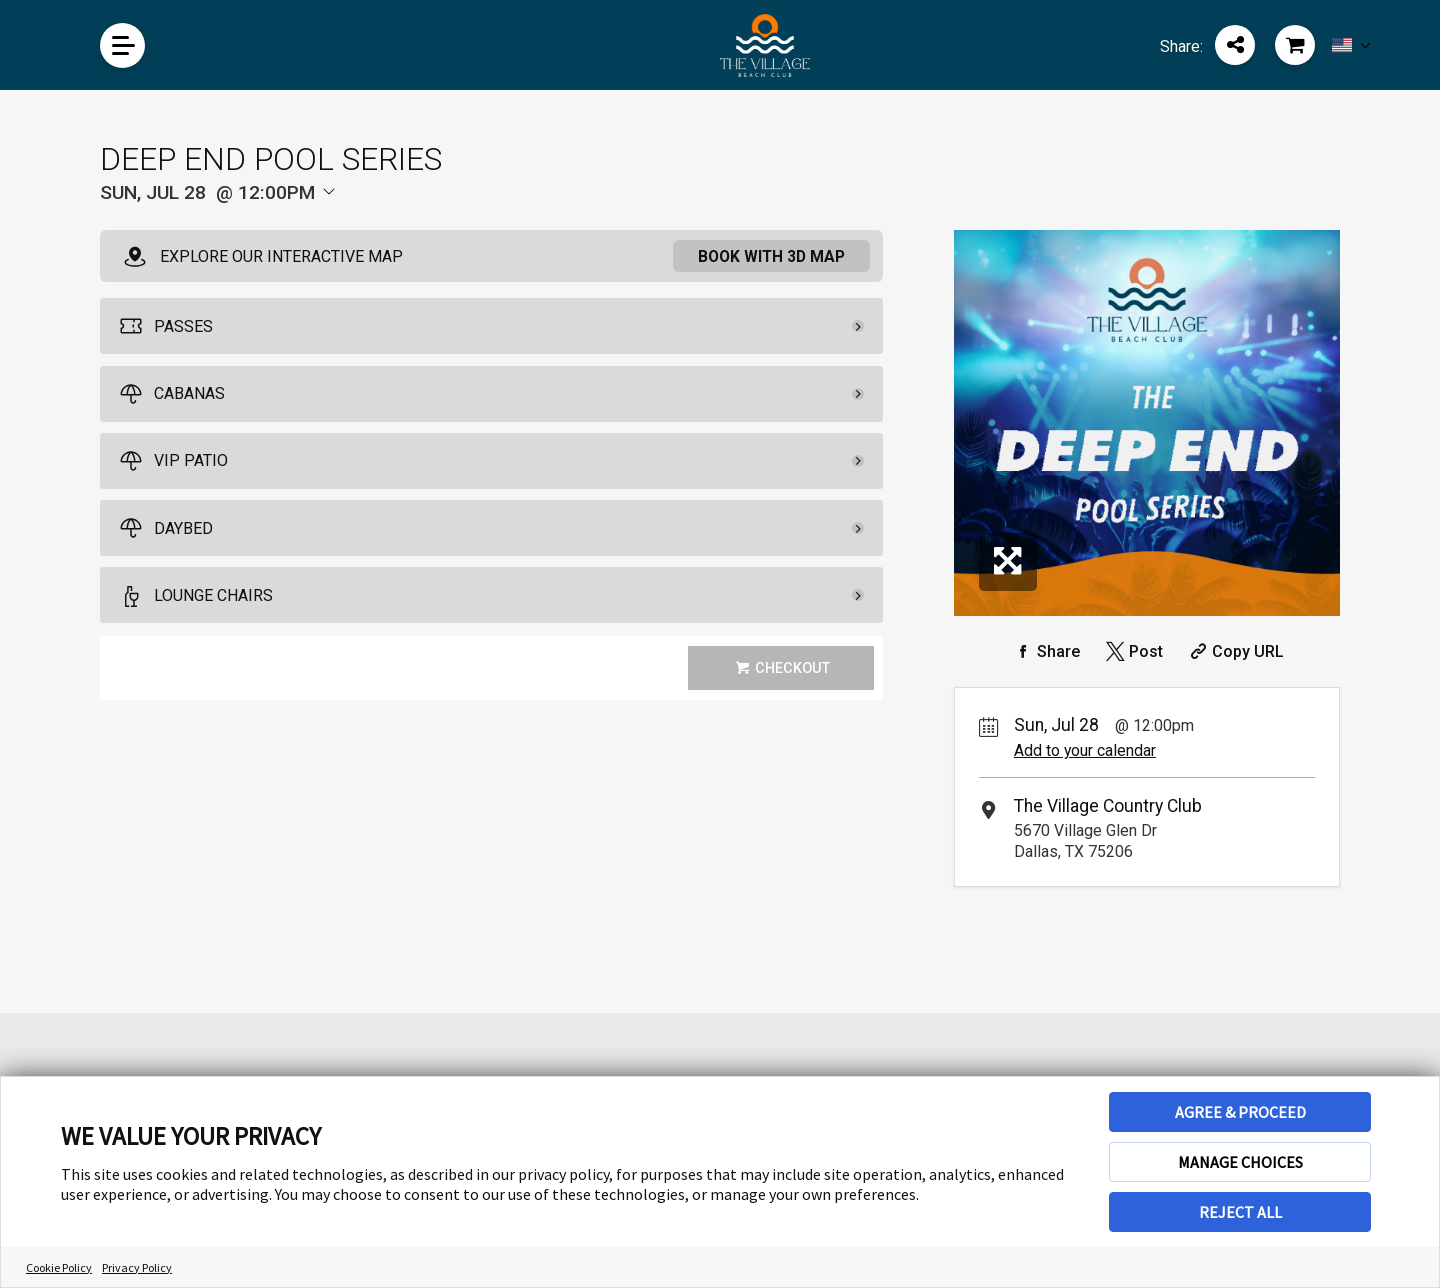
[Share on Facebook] (1045, 651)
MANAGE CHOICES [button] (1240, 1162)
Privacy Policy (137, 1267)
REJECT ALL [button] (1240, 1212)
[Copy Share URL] (1234, 651)
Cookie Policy (59, 1267)
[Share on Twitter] (1132, 651)
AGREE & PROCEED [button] (1240, 1112)
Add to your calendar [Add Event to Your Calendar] (1085, 750)
